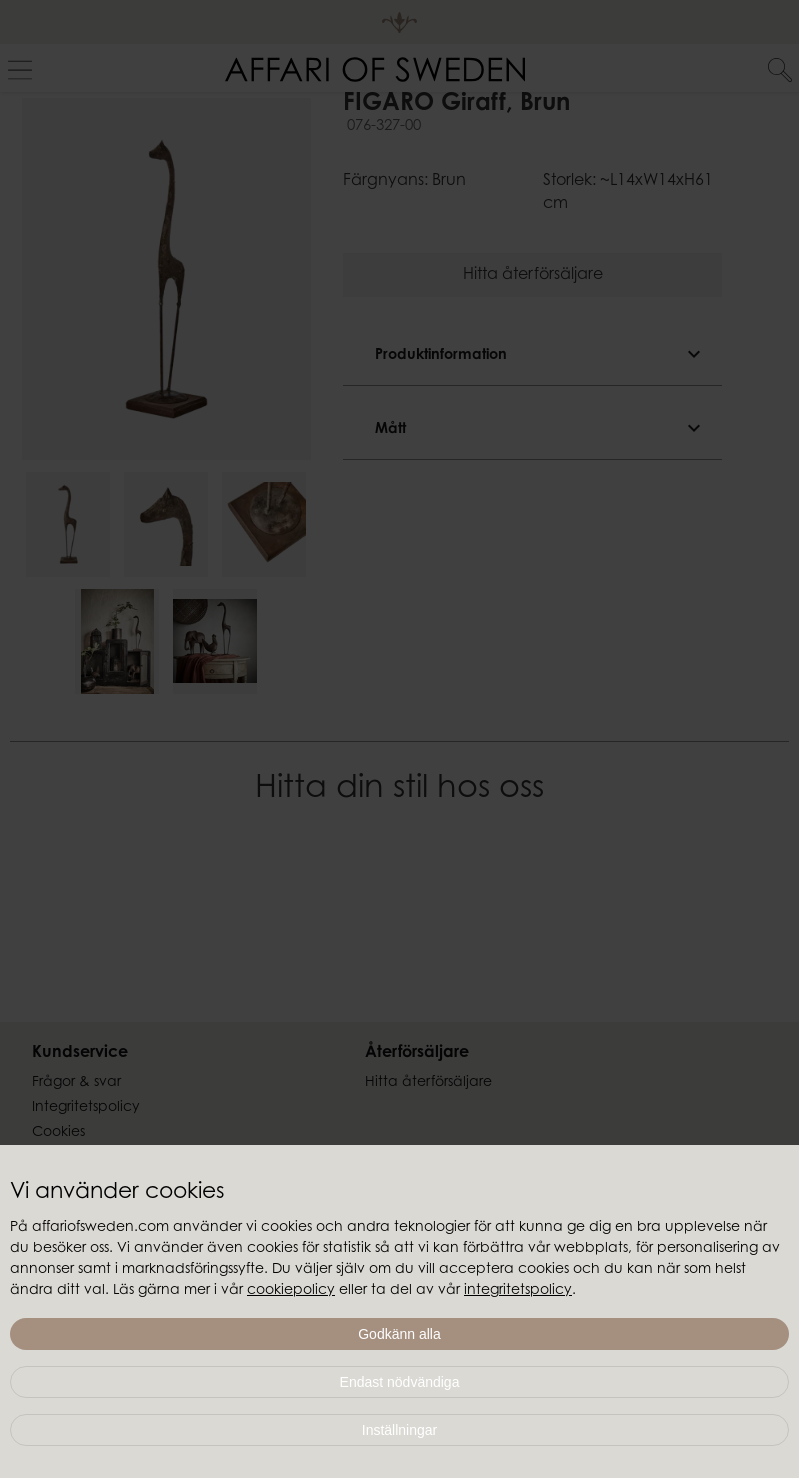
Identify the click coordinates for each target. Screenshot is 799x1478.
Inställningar (400, 1430)
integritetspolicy (518, 1291)
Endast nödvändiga (400, 1382)
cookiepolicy (291, 1291)
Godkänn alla (399, 1334)
